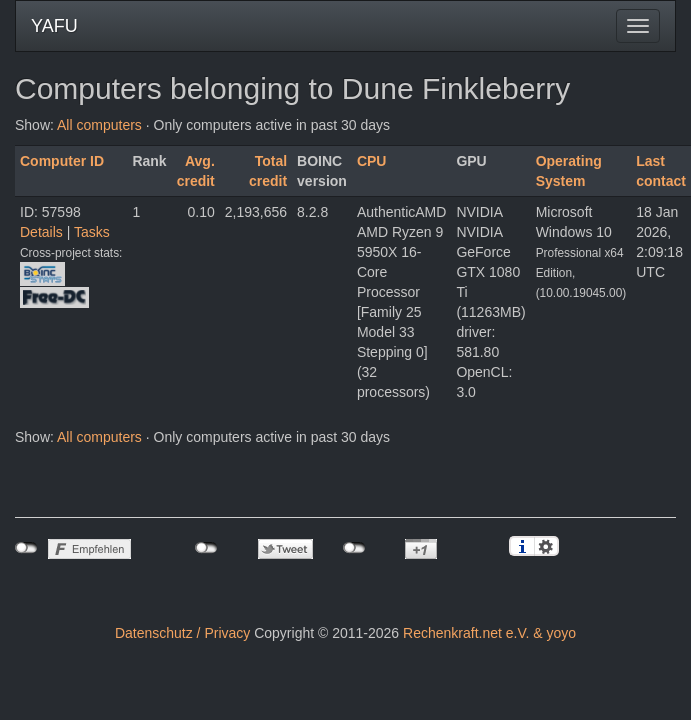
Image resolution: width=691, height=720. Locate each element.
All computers (99, 125)
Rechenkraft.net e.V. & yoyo (489, 633)
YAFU (54, 26)
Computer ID (62, 161)
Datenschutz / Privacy (182, 633)
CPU (372, 161)
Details (41, 232)
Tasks (92, 232)
